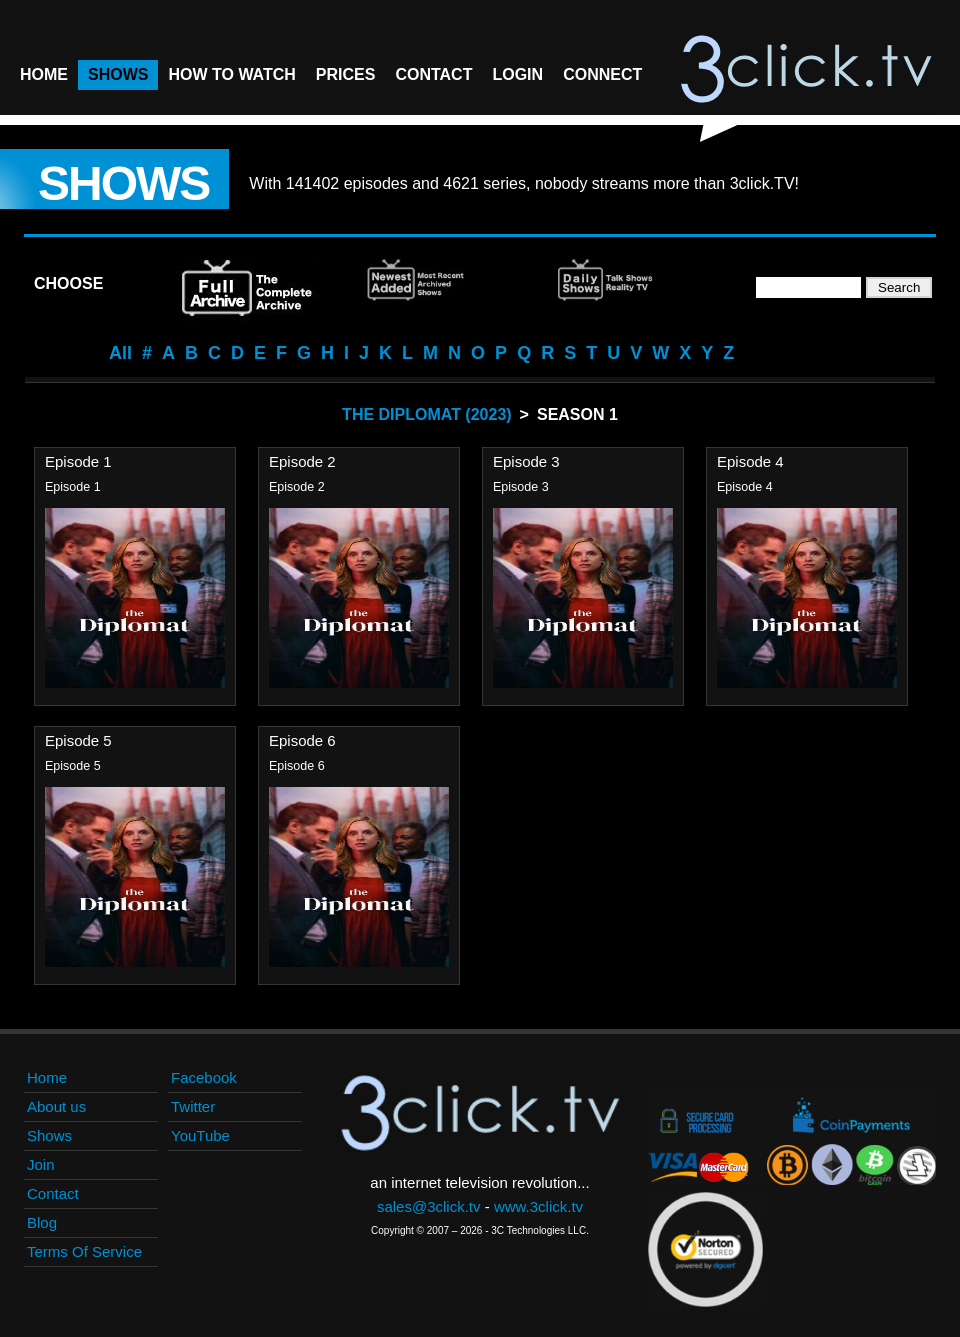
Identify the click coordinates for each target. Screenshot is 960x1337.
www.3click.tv (538, 1206)
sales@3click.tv (429, 1206)
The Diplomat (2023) (427, 414)
